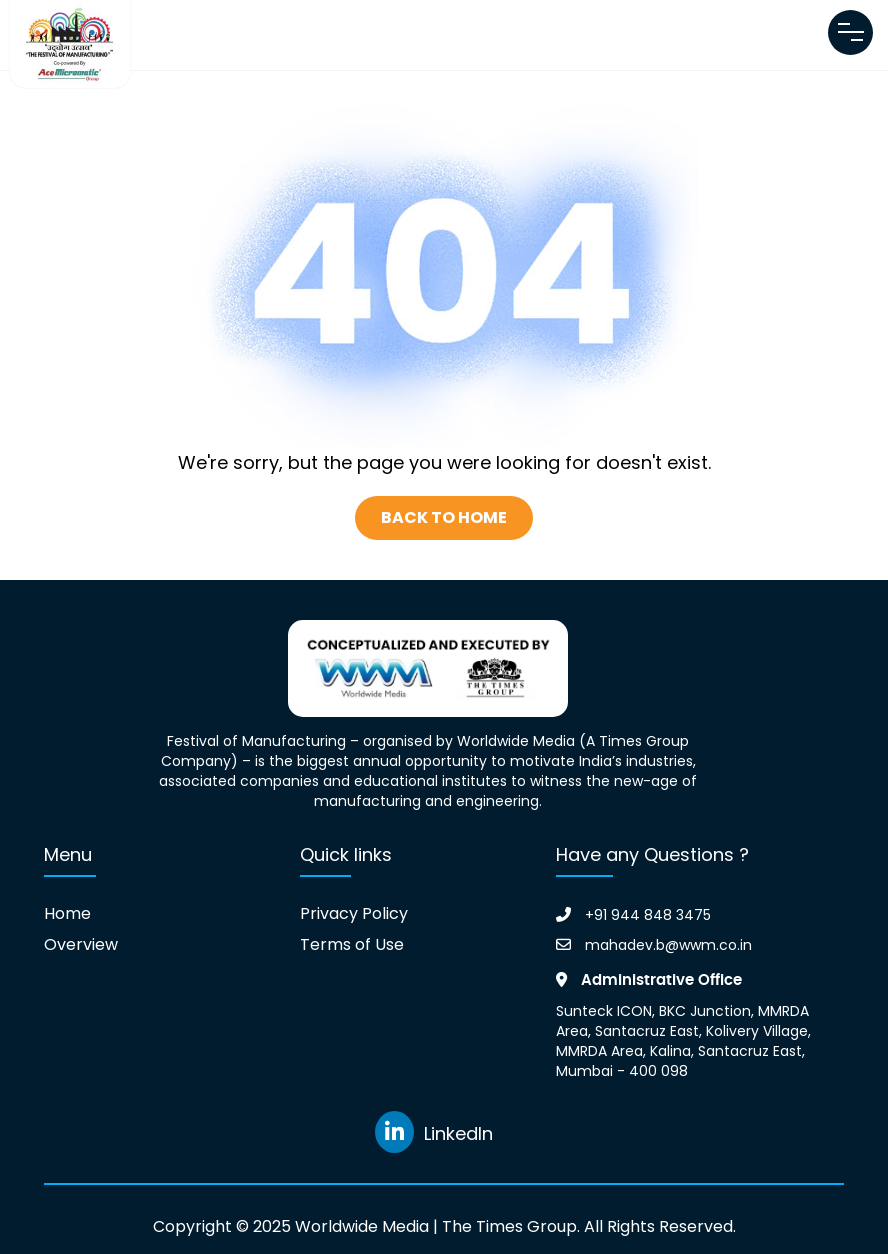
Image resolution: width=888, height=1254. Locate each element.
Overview (81, 945)
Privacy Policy (354, 914)
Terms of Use (352, 945)
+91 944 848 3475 (633, 915)
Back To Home (444, 517)
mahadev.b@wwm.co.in (654, 945)
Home (67, 914)
